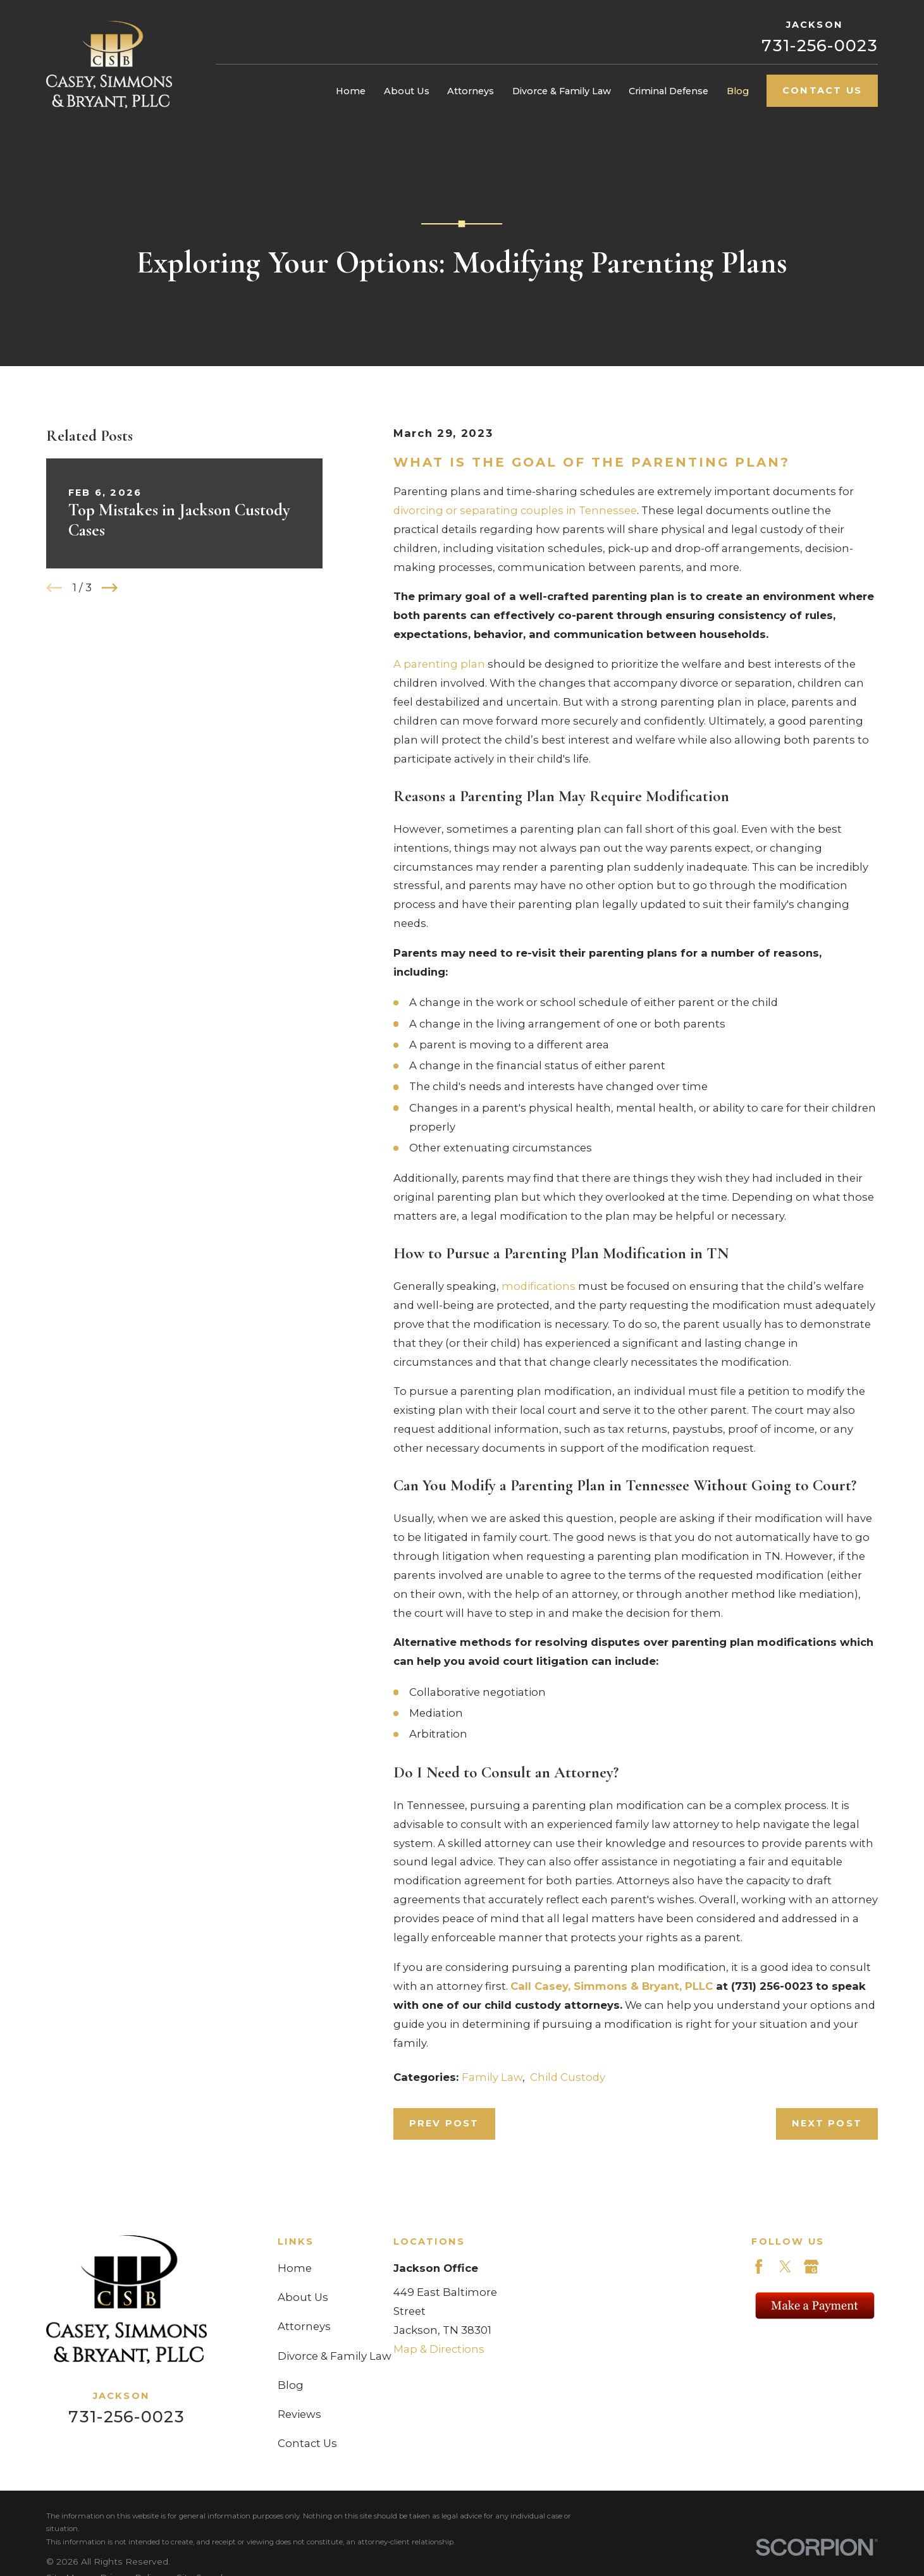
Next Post (827, 2123)
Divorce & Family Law (334, 2356)
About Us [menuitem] (406, 91)
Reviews (299, 2414)
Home (295, 2268)
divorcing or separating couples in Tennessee (515, 510)
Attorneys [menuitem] (470, 91)
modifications (539, 1286)
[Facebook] (758, 2266)
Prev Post (444, 2123)
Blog (291, 2385)
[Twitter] (785, 2266)
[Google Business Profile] (811, 2266)
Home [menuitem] (351, 91)
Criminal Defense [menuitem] (668, 91)
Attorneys (304, 2326)
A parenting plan (439, 664)
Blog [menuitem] (738, 91)
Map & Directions (438, 2349)
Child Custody (567, 2077)
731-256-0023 (819, 45)
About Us (303, 2297)
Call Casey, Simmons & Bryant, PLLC (611, 1986)
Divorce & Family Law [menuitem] (561, 91)
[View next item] (110, 588)
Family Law (492, 2077)
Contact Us (822, 90)
